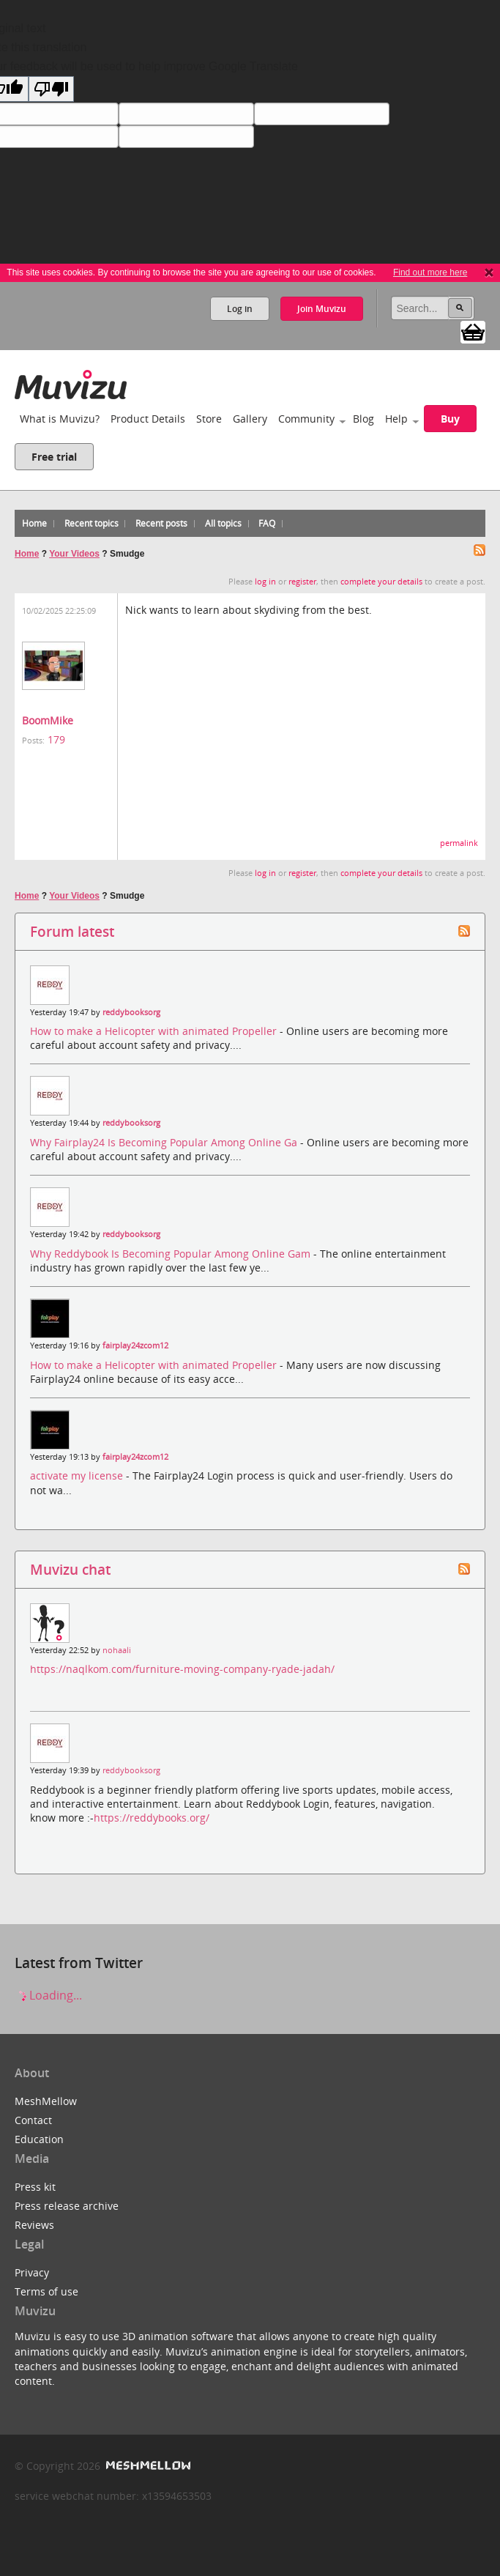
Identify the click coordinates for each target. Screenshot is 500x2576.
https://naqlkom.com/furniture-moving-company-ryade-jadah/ (182, 1669)
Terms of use (46, 2291)
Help (396, 419)
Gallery (250, 419)
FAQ (266, 523)
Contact (33, 2120)
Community (306, 419)
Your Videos (74, 554)
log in (265, 581)
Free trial (54, 457)
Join (321, 308)
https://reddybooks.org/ (151, 1818)
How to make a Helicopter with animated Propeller (155, 1031)
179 (56, 739)
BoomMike (47, 720)
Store (209, 419)
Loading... (48, 1995)
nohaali (116, 1650)
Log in (240, 308)
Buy (450, 419)
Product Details (148, 419)
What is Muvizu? (60, 419)
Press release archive (67, 2206)
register (302, 581)
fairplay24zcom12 (135, 1345)
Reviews (34, 2225)
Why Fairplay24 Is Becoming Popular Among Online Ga (165, 1142)
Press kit (35, 2187)
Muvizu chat (70, 1569)
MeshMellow (46, 2101)
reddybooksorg (131, 1012)
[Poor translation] (51, 89)
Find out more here (430, 272)
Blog (363, 419)
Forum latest (72, 931)
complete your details (381, 581)
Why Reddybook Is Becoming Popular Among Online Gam (171, 1254)
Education (39, 2139)
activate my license (78, 1475)
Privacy (32, 2272)
